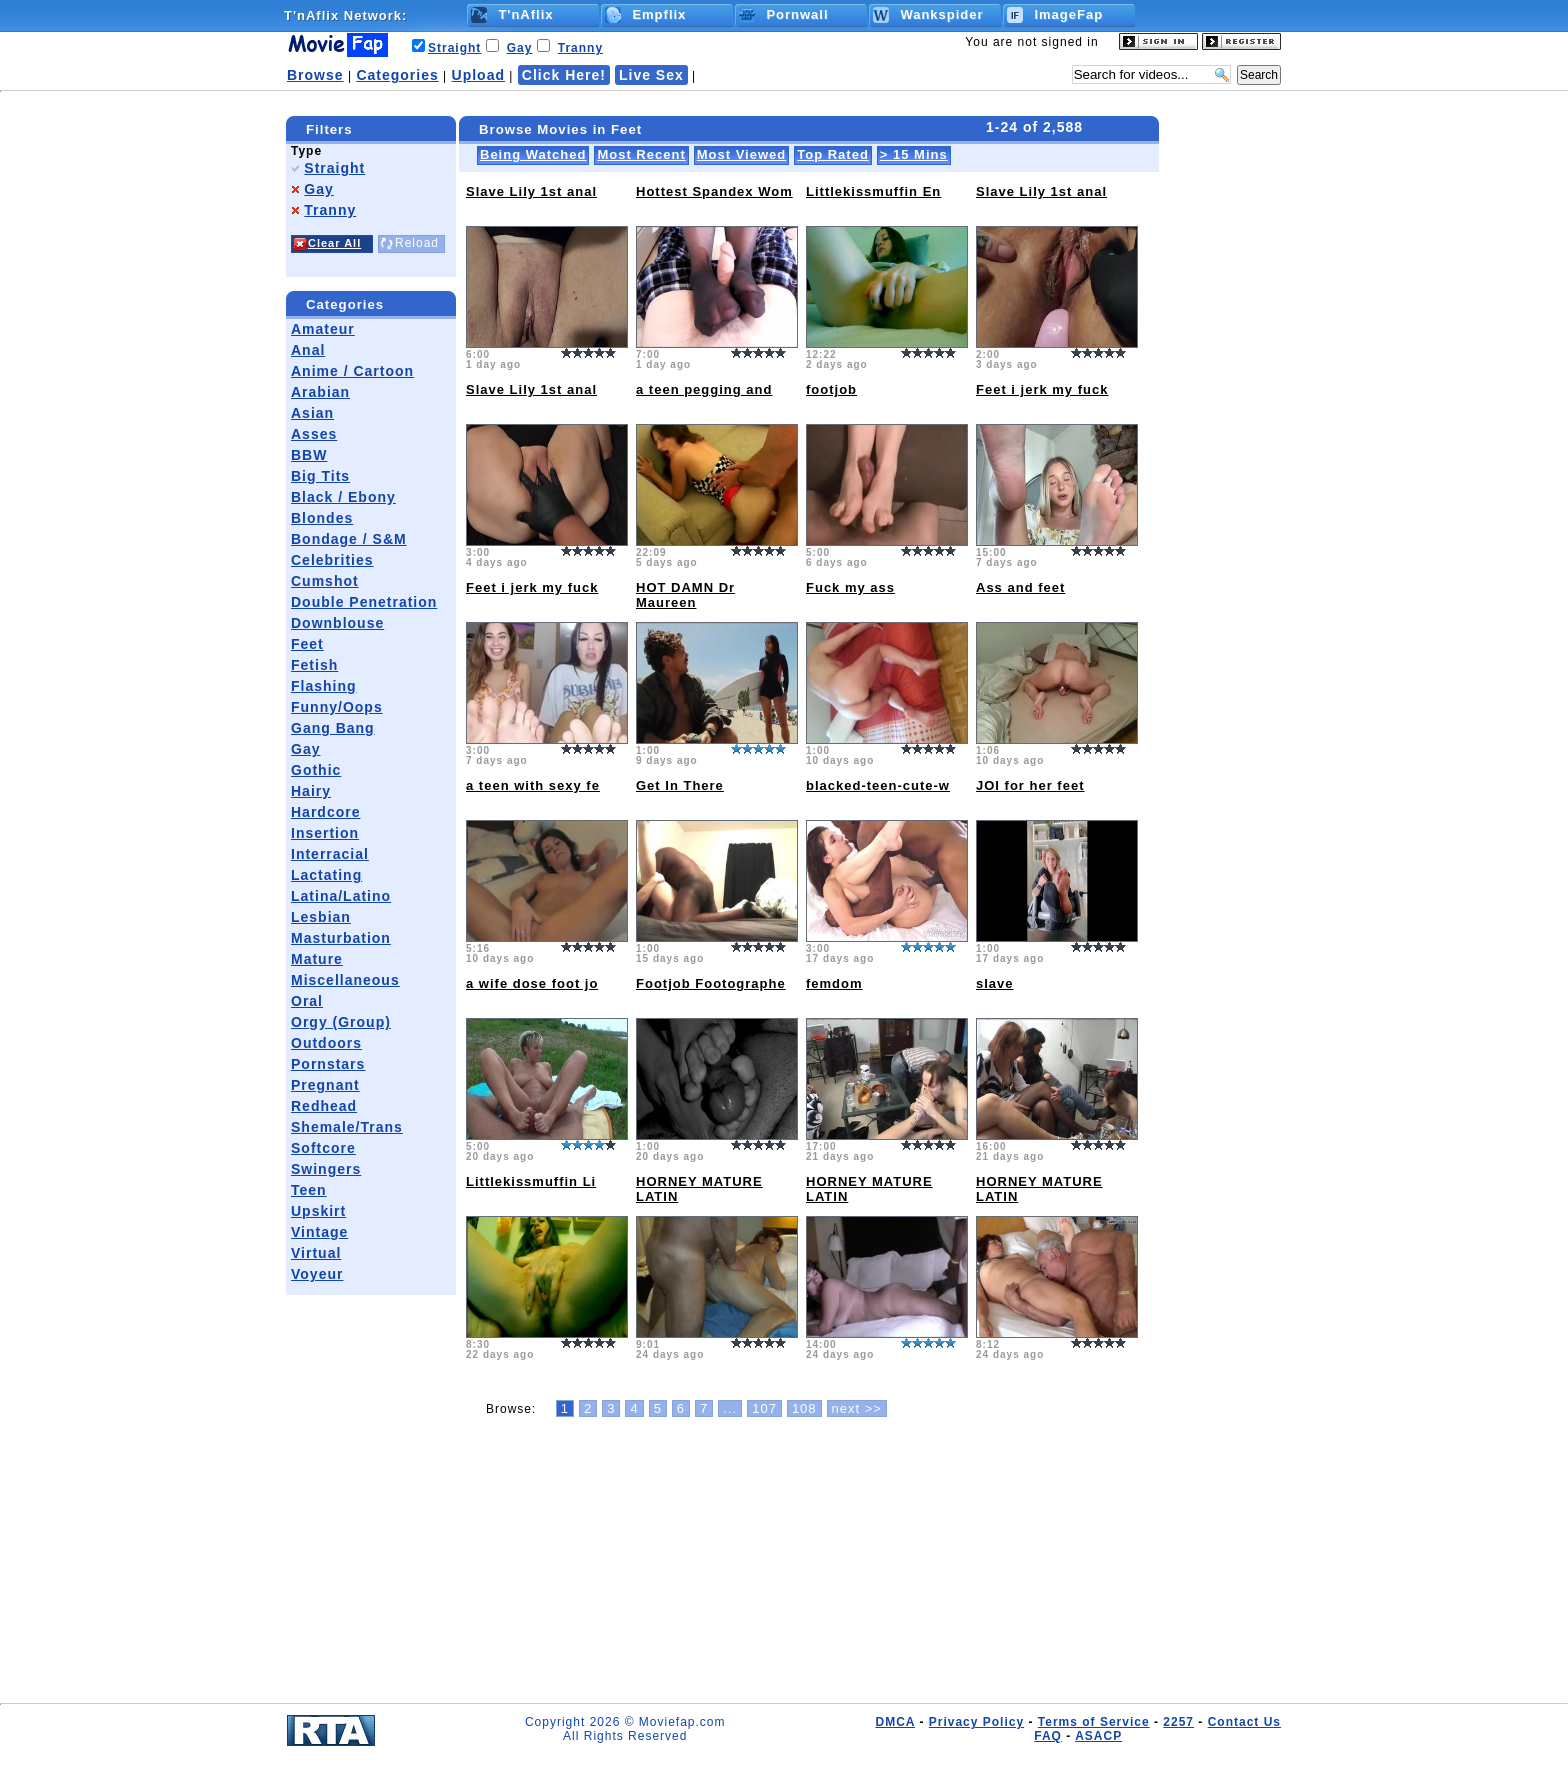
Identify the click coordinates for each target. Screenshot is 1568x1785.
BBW (309, 455)
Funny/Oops (337, 707)
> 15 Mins (914, 154)
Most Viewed (742, 154)
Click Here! (564, 75)
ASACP (1098, 1736)
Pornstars (328, 1064)
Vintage (319, 1232)
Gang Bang (333, 728)
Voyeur (317, 1274)
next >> (857, 1408)
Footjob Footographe (711, 983)
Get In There (680, 785)
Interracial (330, 854)
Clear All (334, 243)
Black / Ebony (343, 497)
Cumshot (325, 581)
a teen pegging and (704, 389)
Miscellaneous (345, 980)
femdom (834, 983)
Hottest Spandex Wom (714, 191)
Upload (478, 75)
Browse (315, 75)
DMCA (895, 1722)
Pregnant (325, 1085)
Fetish (314, 665)
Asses (314, 434)
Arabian (320, 392)
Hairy (311, 791)
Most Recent (641, 154)
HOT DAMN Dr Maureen (685, 595)
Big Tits (320, 476)
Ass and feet (1020, 587)
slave (995, 983)
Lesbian (321, 917)
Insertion (325, 833)
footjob (831, 389)
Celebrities (332, 560)
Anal (308, 350)
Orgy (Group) (341, 1022)
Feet (307, 644)
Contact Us (1244, 1722)
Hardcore (325, 812)
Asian (312, 413)
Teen (309, 1190)
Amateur (323, 329)
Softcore (323, 1148)
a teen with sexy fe (533, 785)
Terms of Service (1094, 1722)
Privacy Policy (976, 1722)
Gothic (316, 770)
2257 (1178, 1722)
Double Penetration (364, 602)
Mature (317, 959)
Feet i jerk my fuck (1042, 389)
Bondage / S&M (349, 539)
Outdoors (326, 1043)
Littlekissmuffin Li (531, 1181)
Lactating (326, 875)
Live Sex (651, 75)
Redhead (324, 1106)
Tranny (580, 48)
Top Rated (833, 154)
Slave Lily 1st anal (531, 191)
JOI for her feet (1030, 785)
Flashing (324, 686)
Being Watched (533, 154)
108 (804, 1408)
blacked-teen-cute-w (878, 785)
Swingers (326, 1169)
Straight (454, 48)
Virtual (316, 1253)
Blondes (322, 518)
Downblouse (337, 623)
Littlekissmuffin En (873, 191)
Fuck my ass (850, 587)
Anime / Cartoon (352, 371)
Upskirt (318, 1211)
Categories (397, 75)
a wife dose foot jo (532, 983)
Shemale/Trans (347, 1127)
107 (764, 1408)
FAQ (1048, 1736)
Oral (307, 1001)
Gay (520, 48)
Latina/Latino (341, 896)
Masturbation (341, 938)
